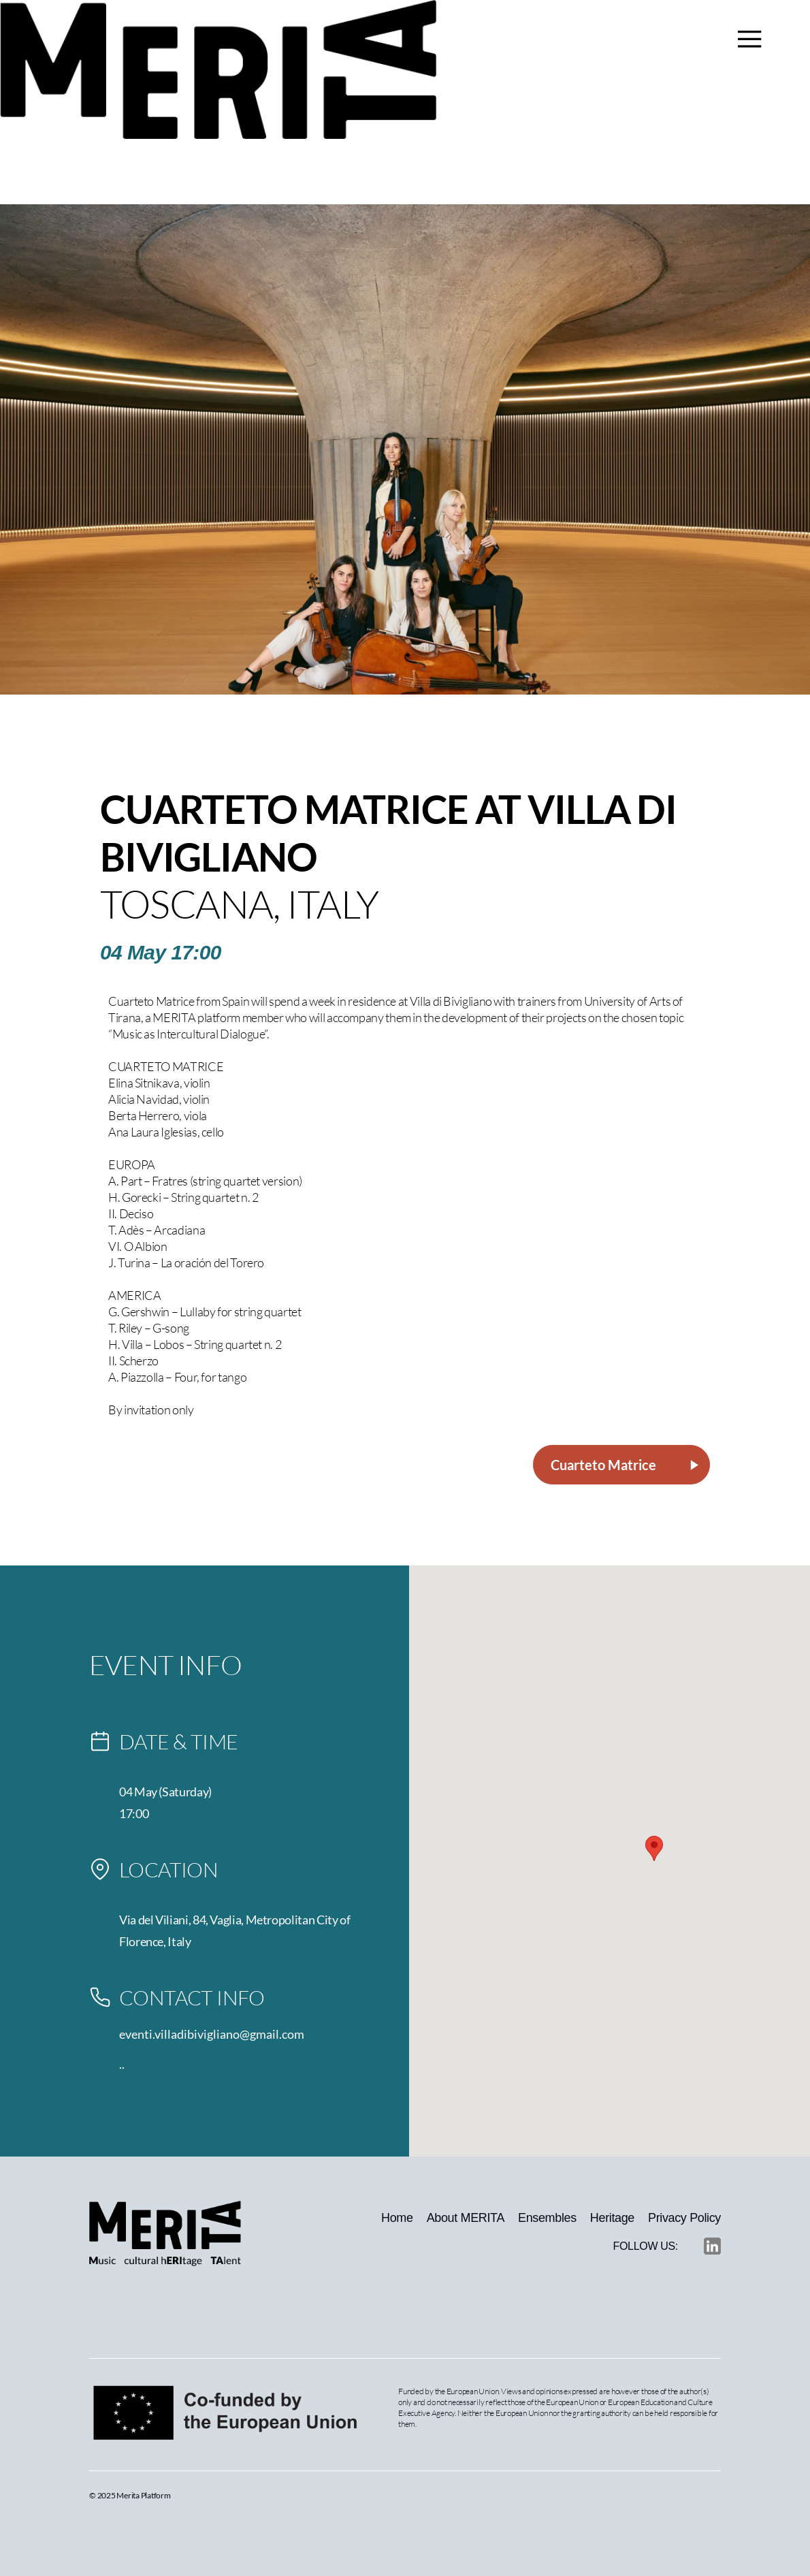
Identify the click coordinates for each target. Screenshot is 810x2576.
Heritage (612, 2218)
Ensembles (547, 2218)
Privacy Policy (684, 2218)
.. (122, 2063)
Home (397, 2218)
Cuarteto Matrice (625, 1465)
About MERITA (465, 2218)
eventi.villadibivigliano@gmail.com (211, 2033)
